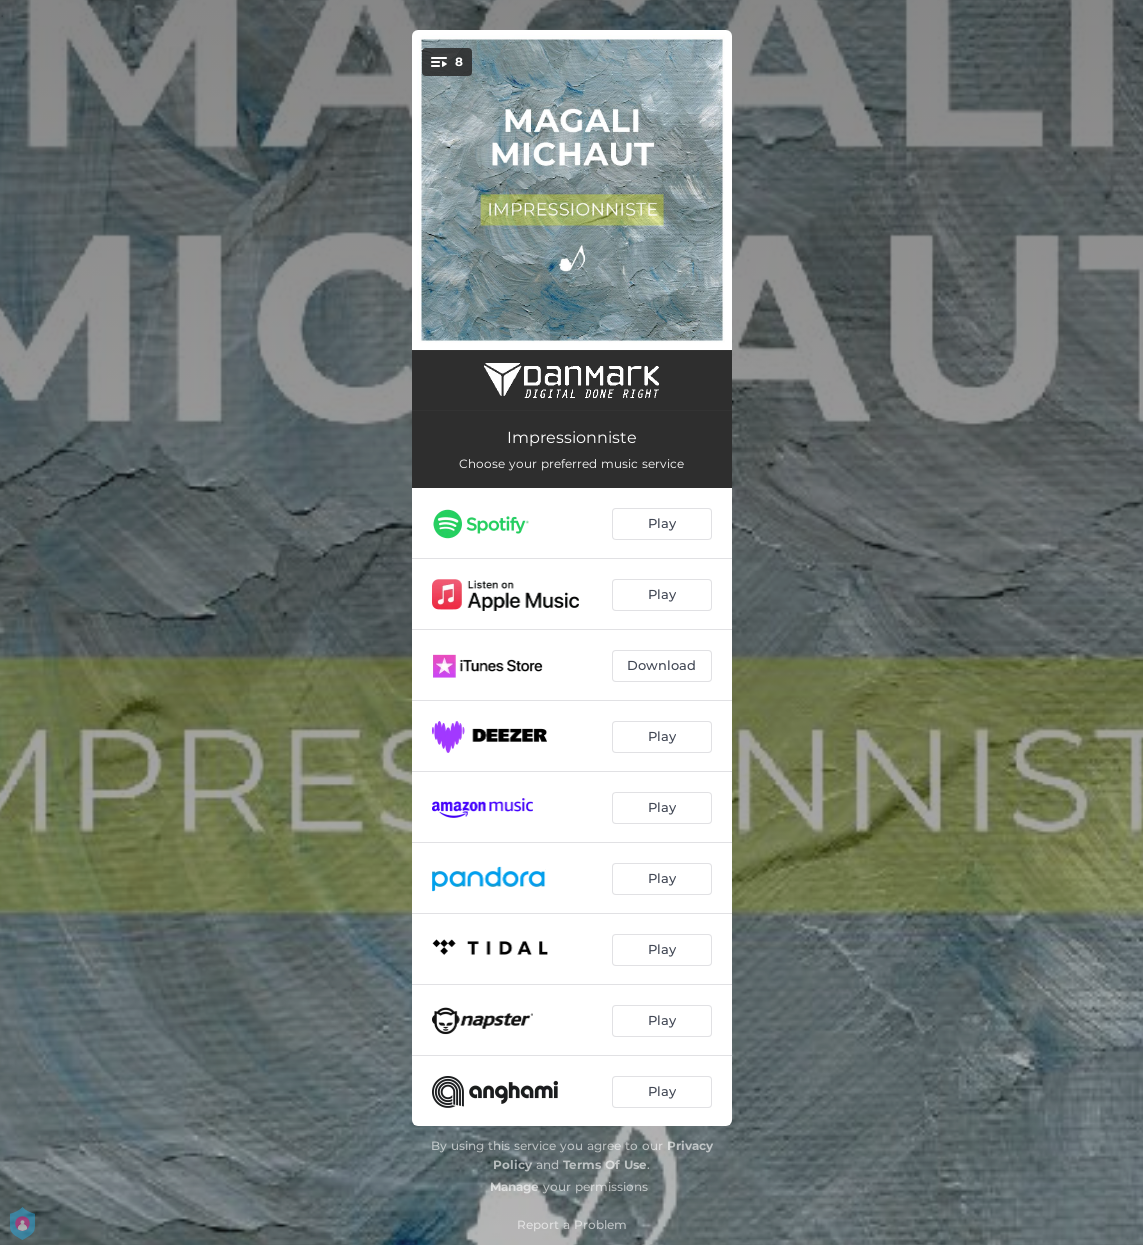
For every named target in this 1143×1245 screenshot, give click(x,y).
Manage (514, 1186)
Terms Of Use (605, 1164)
